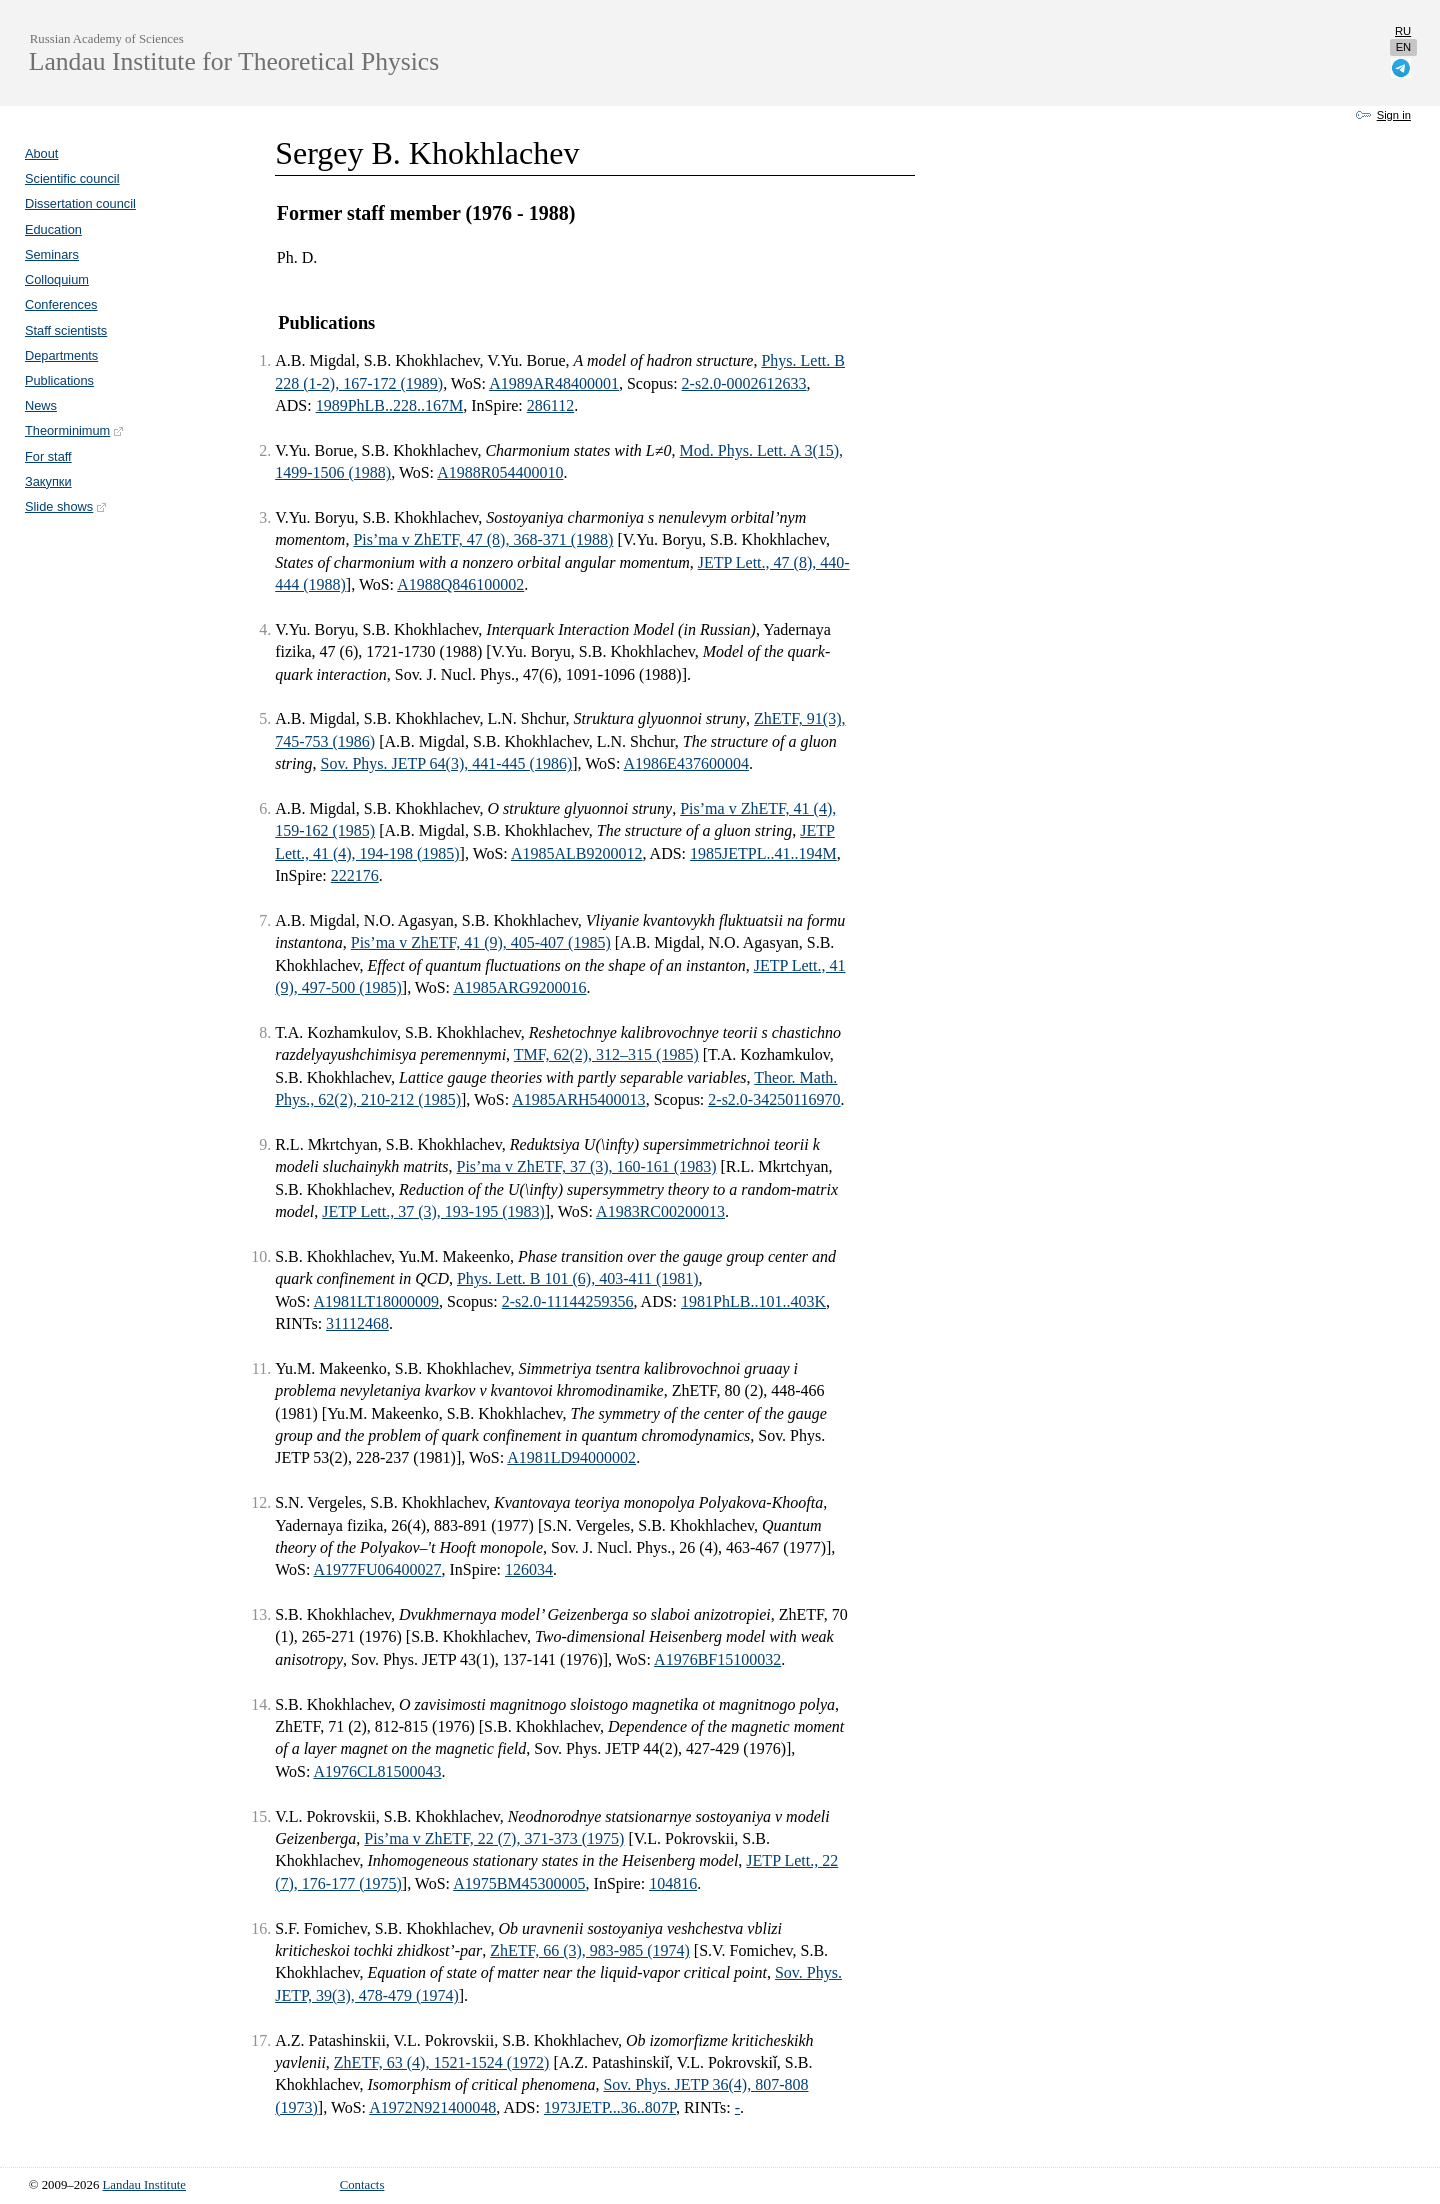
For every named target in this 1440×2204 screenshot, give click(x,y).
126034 (529, 1569)
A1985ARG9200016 (519, 987)
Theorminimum (75, 430)
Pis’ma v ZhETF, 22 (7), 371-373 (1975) (494, 1838)
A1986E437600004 (686, 763)
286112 (550, 405)
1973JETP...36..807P (610, 2107)
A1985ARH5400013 (578, 1099)
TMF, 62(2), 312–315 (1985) (606, 1054)
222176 (355, 875)
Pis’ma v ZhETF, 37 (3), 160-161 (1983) (587, 1166)
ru (1403, 31)
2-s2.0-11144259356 (568, 1301)
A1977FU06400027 (377, 1569)
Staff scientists (66, 330)
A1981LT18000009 (376, 1301)
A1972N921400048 (432, 2107)
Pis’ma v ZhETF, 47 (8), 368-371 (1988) (483, 539)
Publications (59, 380)
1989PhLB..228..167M (390, 405)
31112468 (357, 1323)
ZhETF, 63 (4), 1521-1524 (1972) (442, 2062)
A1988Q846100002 (460, 584)
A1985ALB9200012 (577, 853)
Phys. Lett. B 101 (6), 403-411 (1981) (578, 1278)
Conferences (61, 304)
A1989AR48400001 (554, 383)
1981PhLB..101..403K (753, 1301)
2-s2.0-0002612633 (744, 383)
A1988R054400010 (500, 472)
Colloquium (57, 279)
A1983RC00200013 (660, 1211)
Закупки (48, 481)
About (41, 153)
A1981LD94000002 (571, 1457)
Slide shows (66, 506)
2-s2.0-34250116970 (774, 1099)
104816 (673, 1883)
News (41, 405)
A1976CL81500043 (377, 1771)
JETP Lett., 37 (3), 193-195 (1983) (433, 1211)
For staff (48, 456)
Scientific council (72, 178)
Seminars (52, 254)
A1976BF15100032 (717, 1659)
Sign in (1394, 115)
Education (53, 229)
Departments (61, 355)
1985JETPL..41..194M (763, 853)
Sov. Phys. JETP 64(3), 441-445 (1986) (447, 763)
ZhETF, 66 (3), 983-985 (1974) (590, 1950)
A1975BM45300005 (519, 1883)
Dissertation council (80, 203)
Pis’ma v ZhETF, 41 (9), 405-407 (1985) (481, 942)
